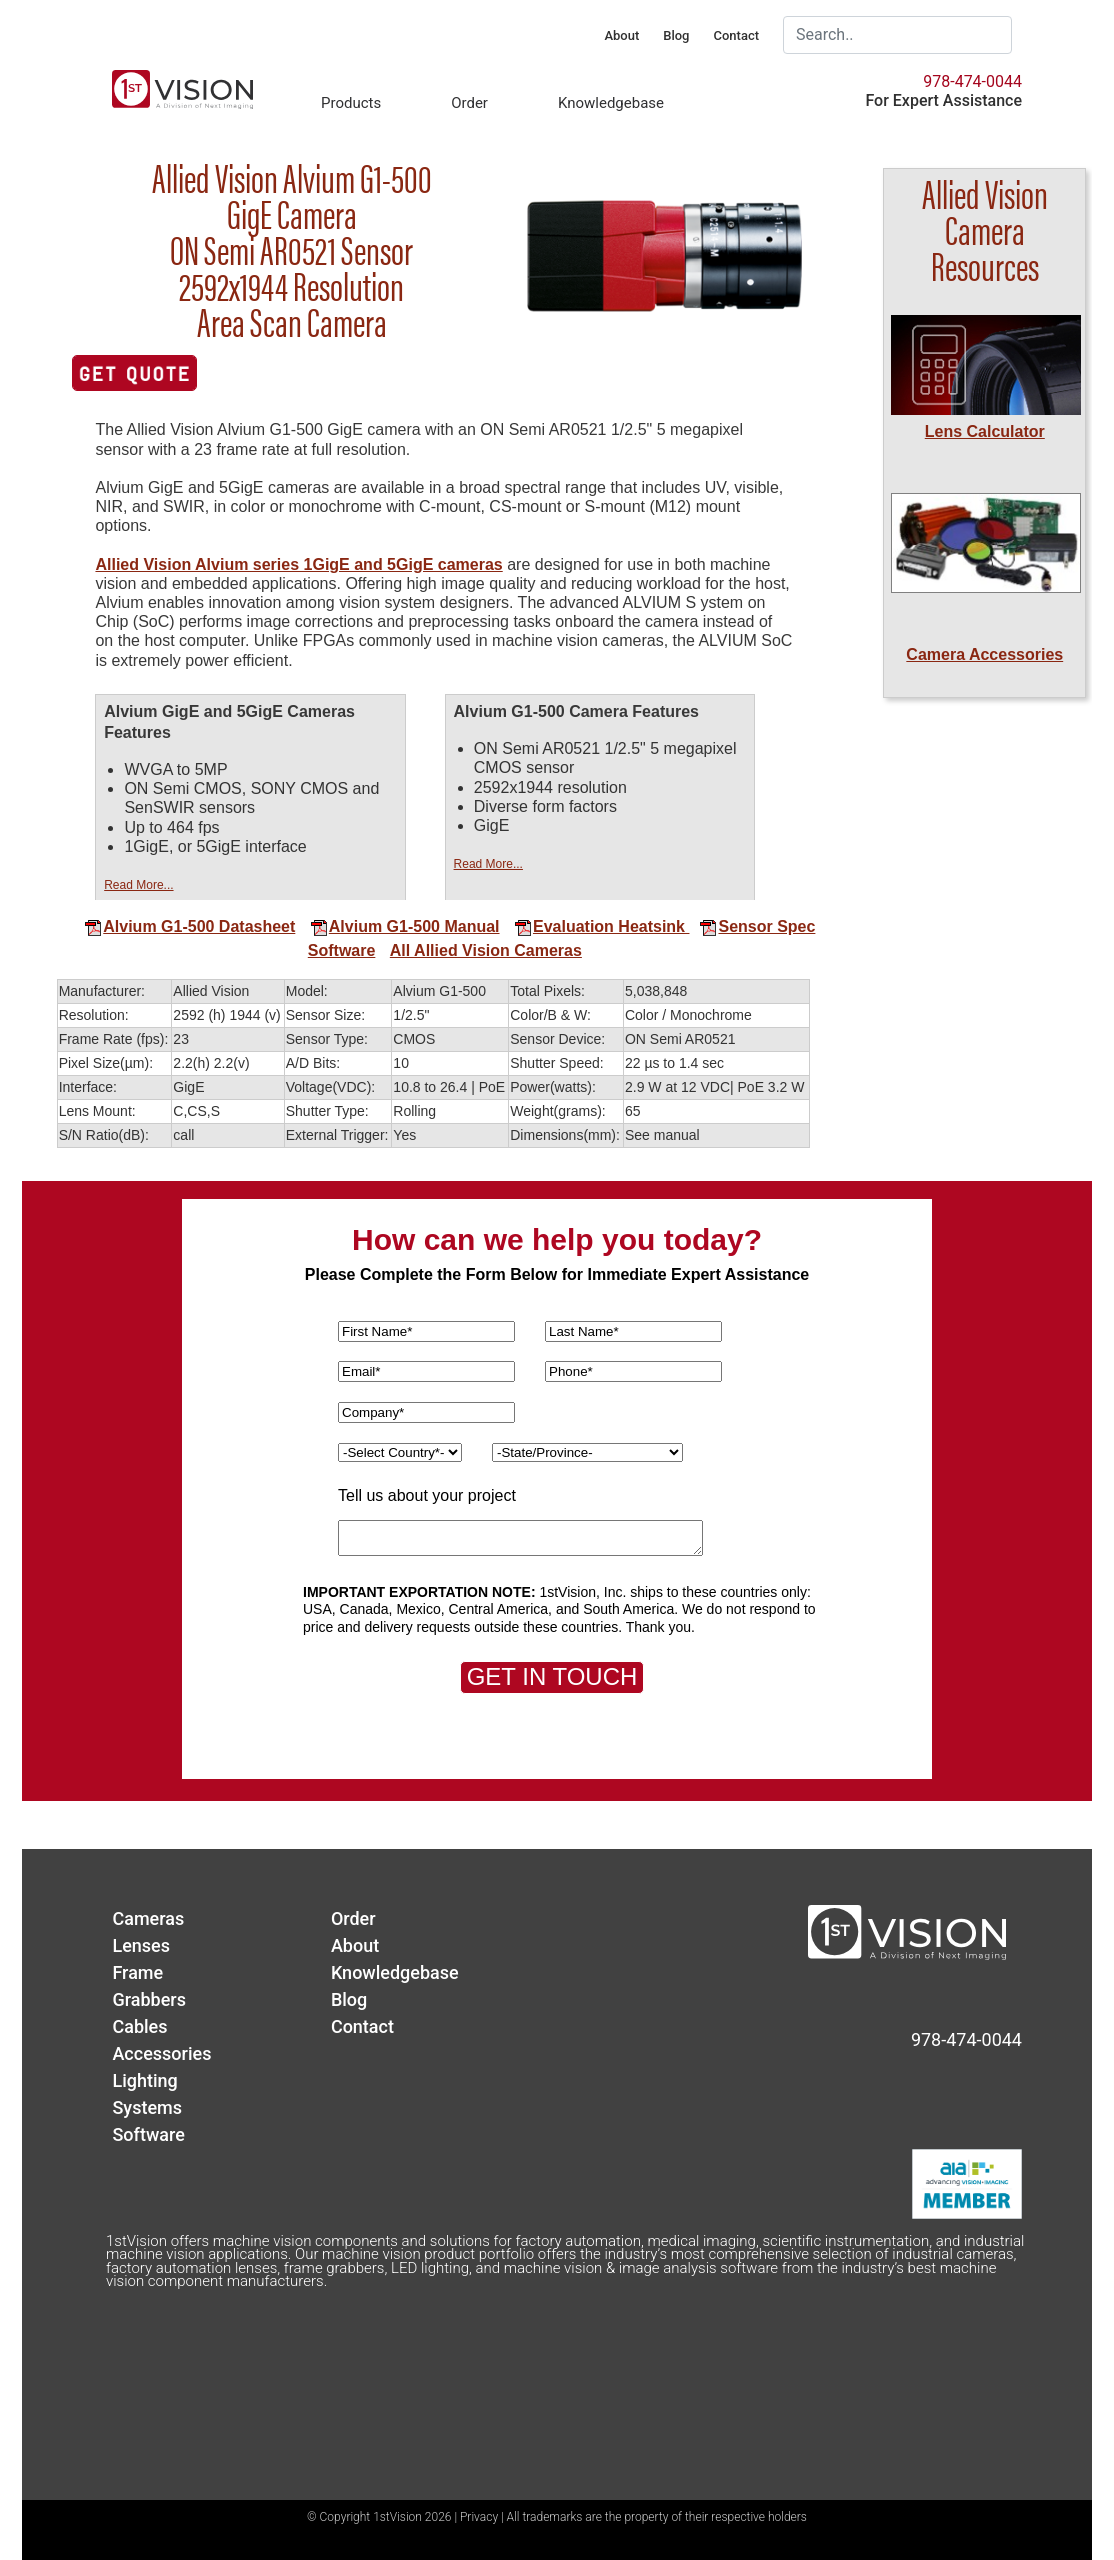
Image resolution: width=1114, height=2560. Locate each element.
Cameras (148, 1918)
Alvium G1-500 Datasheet (189, 926)
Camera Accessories (984, 654)
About (621, 35)
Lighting (144, 2080)
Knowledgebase (611, 103)
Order (469, 103)
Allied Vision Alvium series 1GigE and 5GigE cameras (298, 564)
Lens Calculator (985, 431)
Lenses (141, 1945)
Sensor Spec (750, 926)
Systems (147, 2107)
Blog (676, 35)
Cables (139, 2026)
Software (342, 950)
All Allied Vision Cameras (486, 950)
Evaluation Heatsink (599, 926)
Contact (736, 35)
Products (351, 103)
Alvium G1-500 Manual (405, 926)
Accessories (161, 2053)
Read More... (138, 885)
